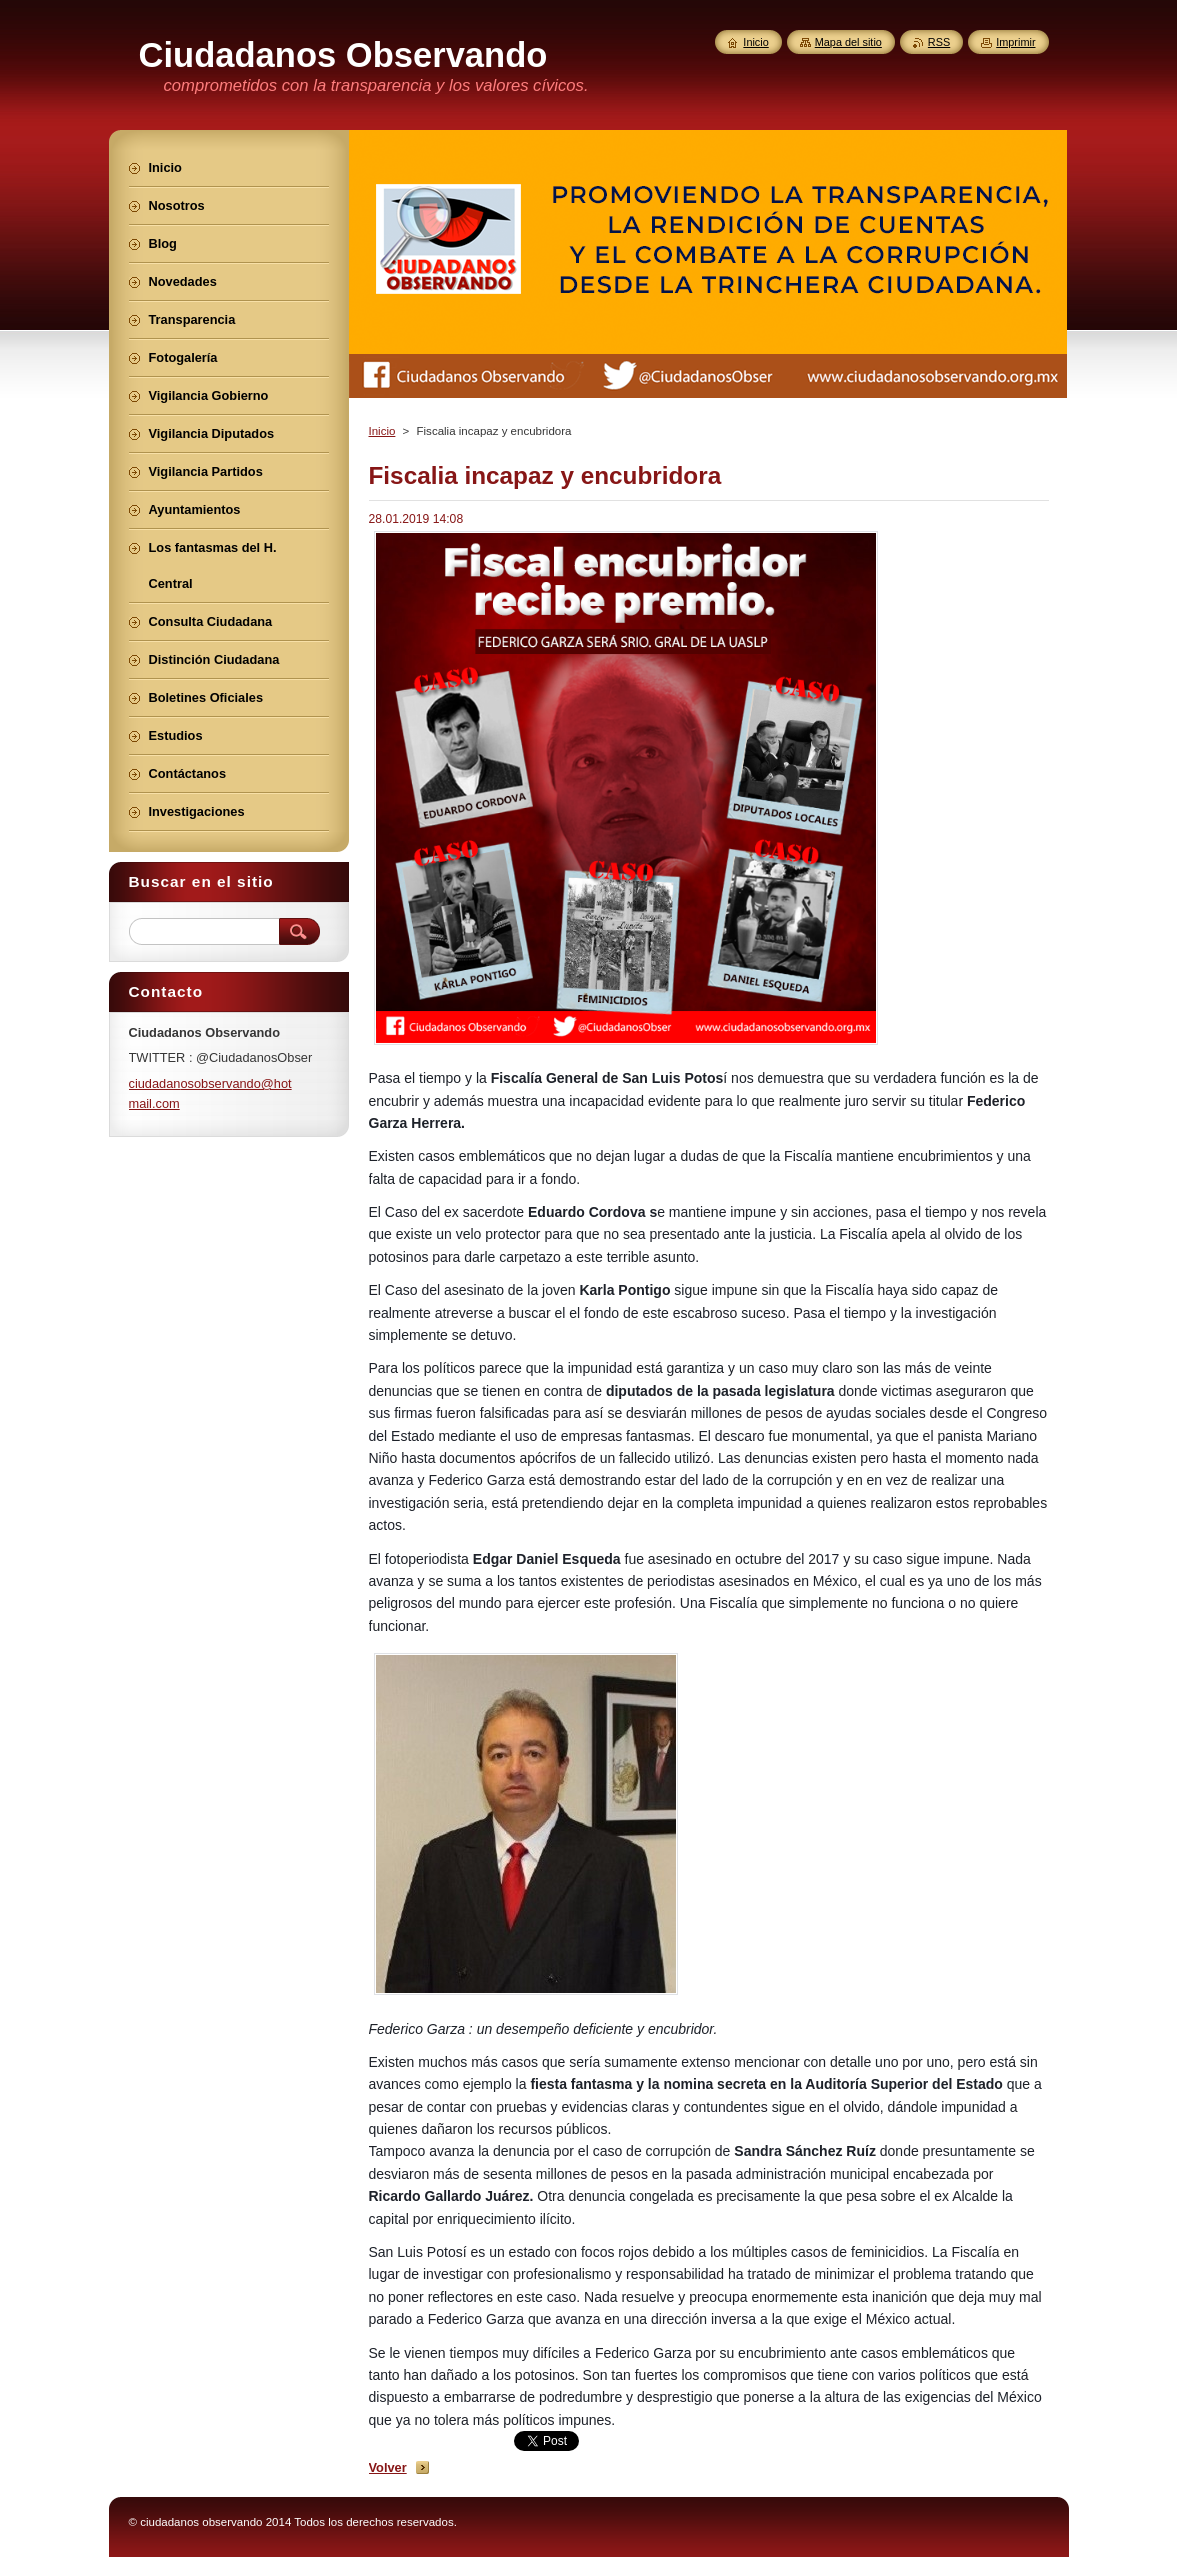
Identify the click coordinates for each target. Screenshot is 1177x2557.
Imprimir (1015, 42)
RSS (939, 42)
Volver (388, 2467)
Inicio (382, 431)
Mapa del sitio (848, 42)
